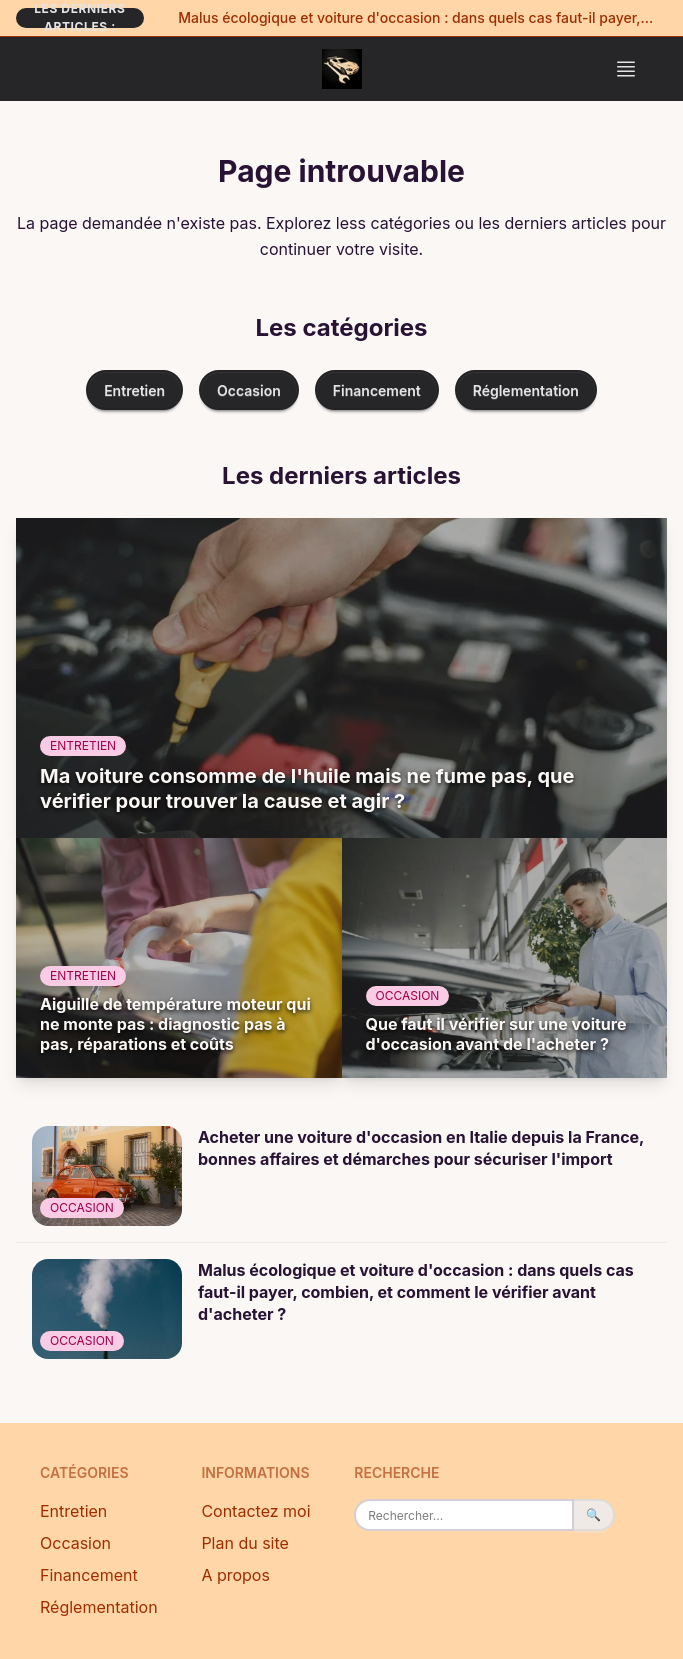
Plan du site (245, 1543)
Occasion (249, 390)
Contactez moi (255, 1511)
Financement (377, 390)
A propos (235, 1575)
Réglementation (526, 390)
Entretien (134, 390)
